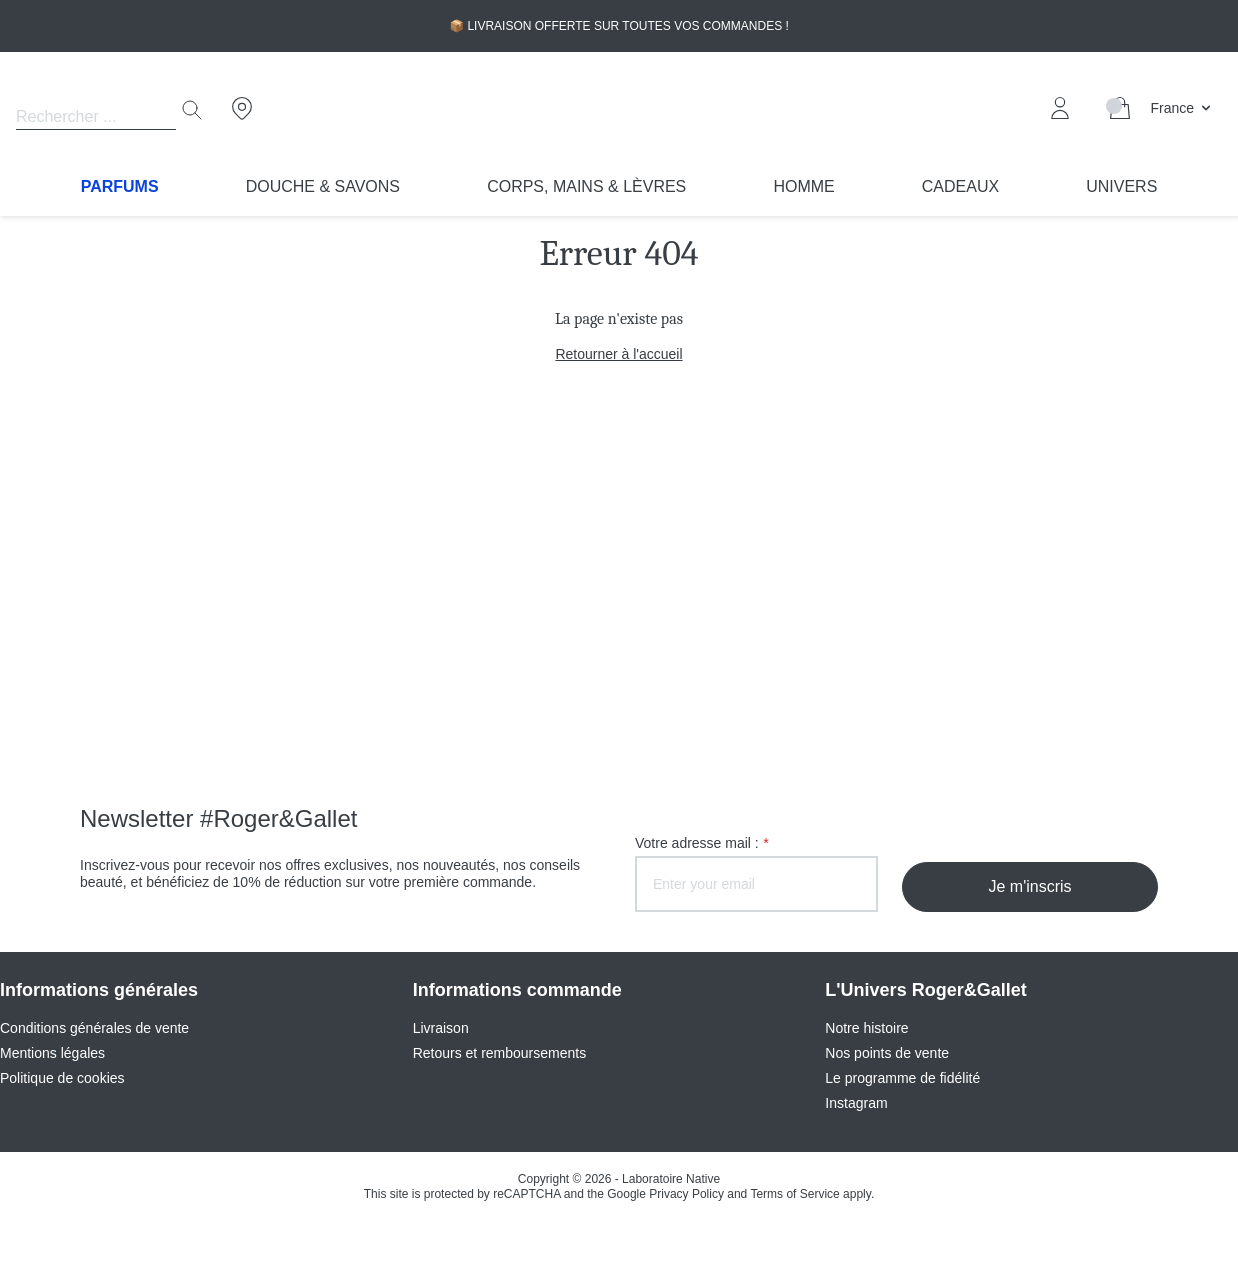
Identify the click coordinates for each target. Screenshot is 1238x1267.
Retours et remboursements (500, 1053)
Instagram (856, 1103)
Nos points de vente (887, 1053)
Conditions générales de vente (94, 1028)
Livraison (441, 1028)
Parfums (120, 186)
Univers (1121, 186)
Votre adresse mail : (701, 843)
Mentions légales (52, 1053)
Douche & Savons (323, 186)
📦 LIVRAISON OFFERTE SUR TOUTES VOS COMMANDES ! (619, 26)
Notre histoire (866, 1028)
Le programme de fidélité (902, 1078)
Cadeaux (960, 186)
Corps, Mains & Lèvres (586, 186)
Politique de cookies (62, 1078)
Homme (803, 186)
